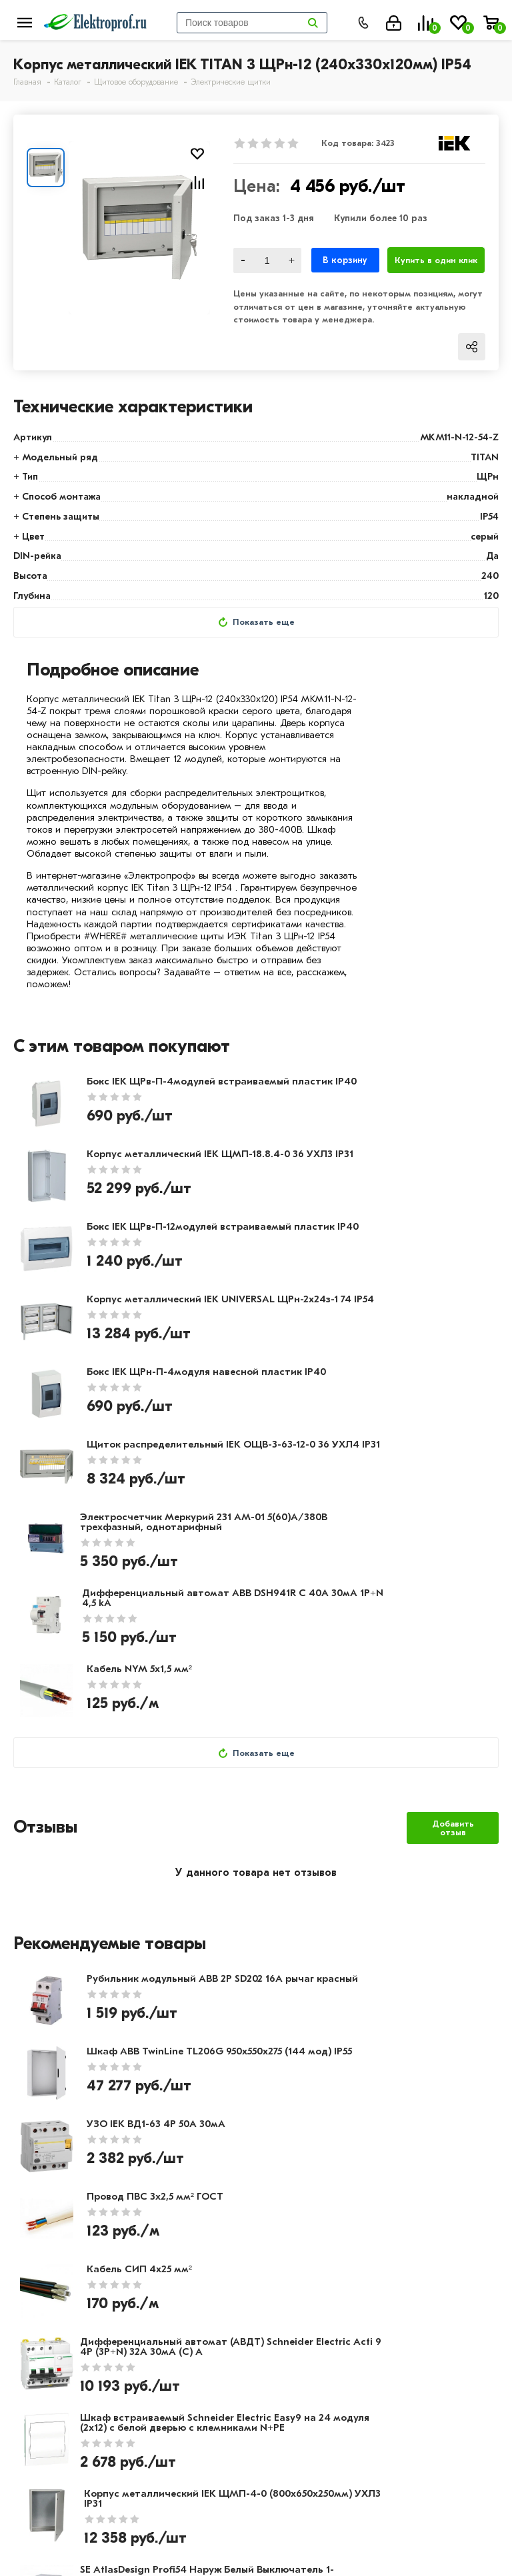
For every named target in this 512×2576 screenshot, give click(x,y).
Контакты (38, 2315)
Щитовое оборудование (400, 2315)
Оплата (195, 2276)
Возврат (196, 2315)
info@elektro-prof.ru (319, 2509)
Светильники (370, 2373)
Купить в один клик (436, 260)
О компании (44, 2276)
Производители (54, 2296)
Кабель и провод (381, 2276)
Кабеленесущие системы (401, 2354)
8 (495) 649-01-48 (312, 2463)
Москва (286, 2535)
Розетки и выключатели (399, 2296)
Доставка (200, 2296)
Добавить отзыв (453, 1561)
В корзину (345, 260)
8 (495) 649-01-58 (312, 2482)
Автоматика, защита (391, 2334)
